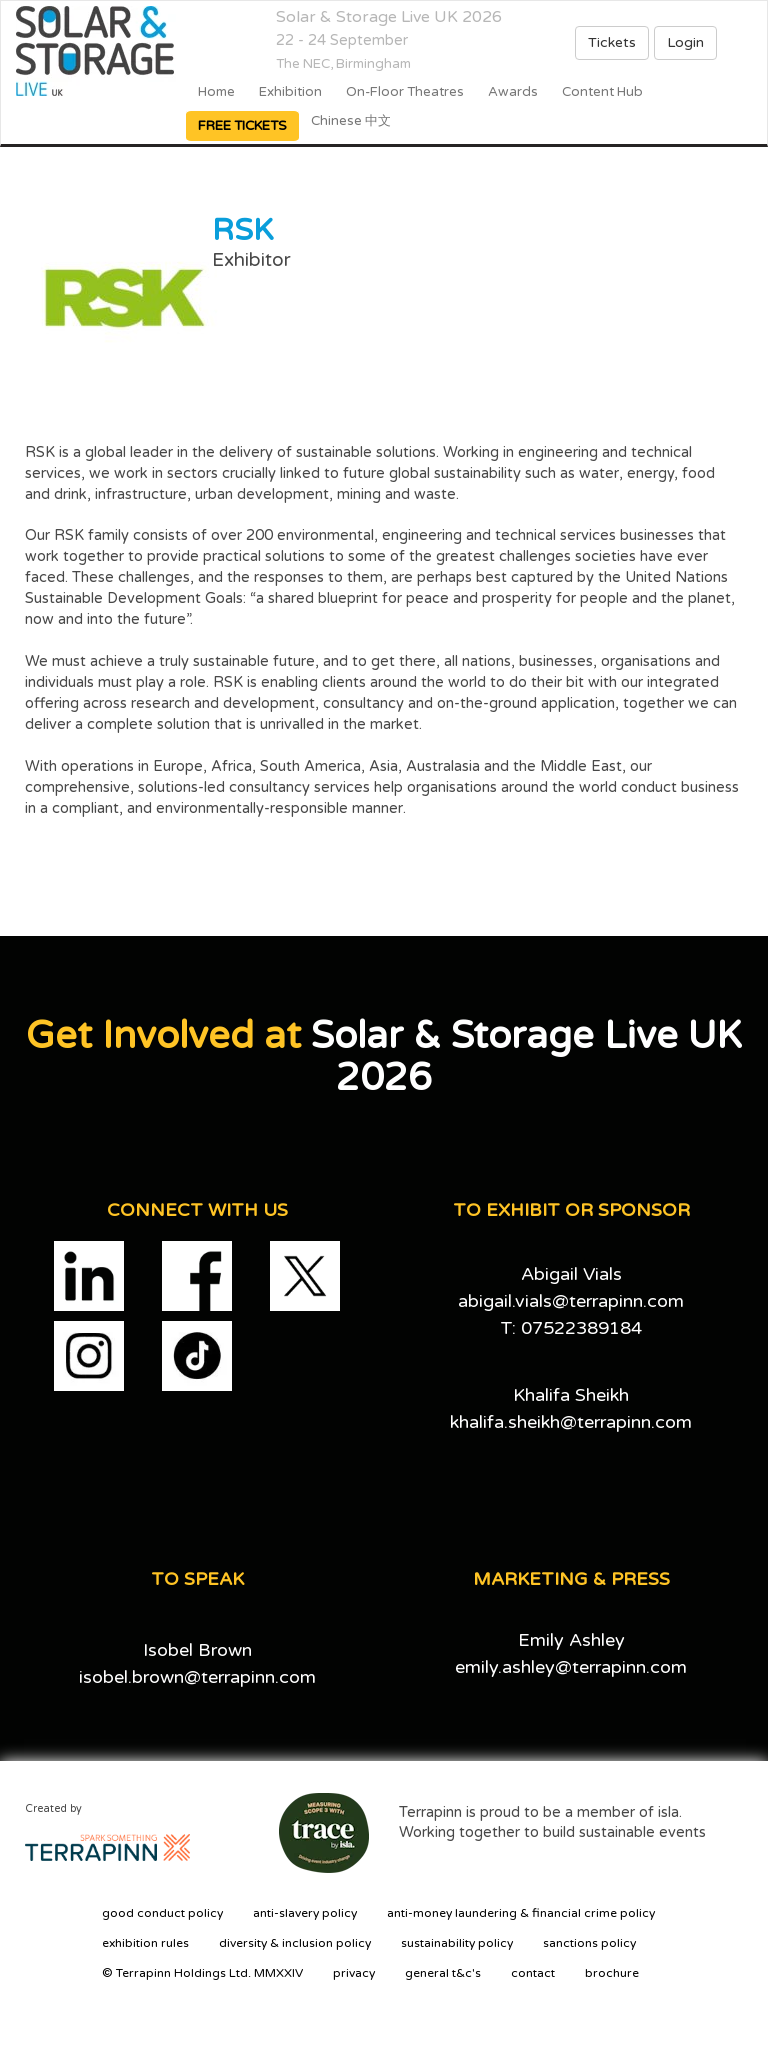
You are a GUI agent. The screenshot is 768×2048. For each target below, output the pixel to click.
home (216, 92)
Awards (513, 92)
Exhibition (290, 92)
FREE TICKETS (242, 126)
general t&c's (443, 1973)
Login (685, 42)
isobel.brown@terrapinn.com (197, 1677)
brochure (612, 1973)
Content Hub (602, 92)
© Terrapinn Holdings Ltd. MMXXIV (202, 1973)
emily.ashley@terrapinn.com (571, 1667)
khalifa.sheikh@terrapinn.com (571, 1422)
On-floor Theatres (405, 92)
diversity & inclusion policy (295, 1943)
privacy (354, 1973)
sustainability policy (457, 1943)
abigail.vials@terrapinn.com (571, 1301)
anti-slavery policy (305, 1913)
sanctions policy (589, 1943)
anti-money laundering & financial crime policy (521, 1913)
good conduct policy (162, 1913)
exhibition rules (145, 1943)
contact (533, 1973)
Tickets (612, 42)
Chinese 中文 (351, 121)
